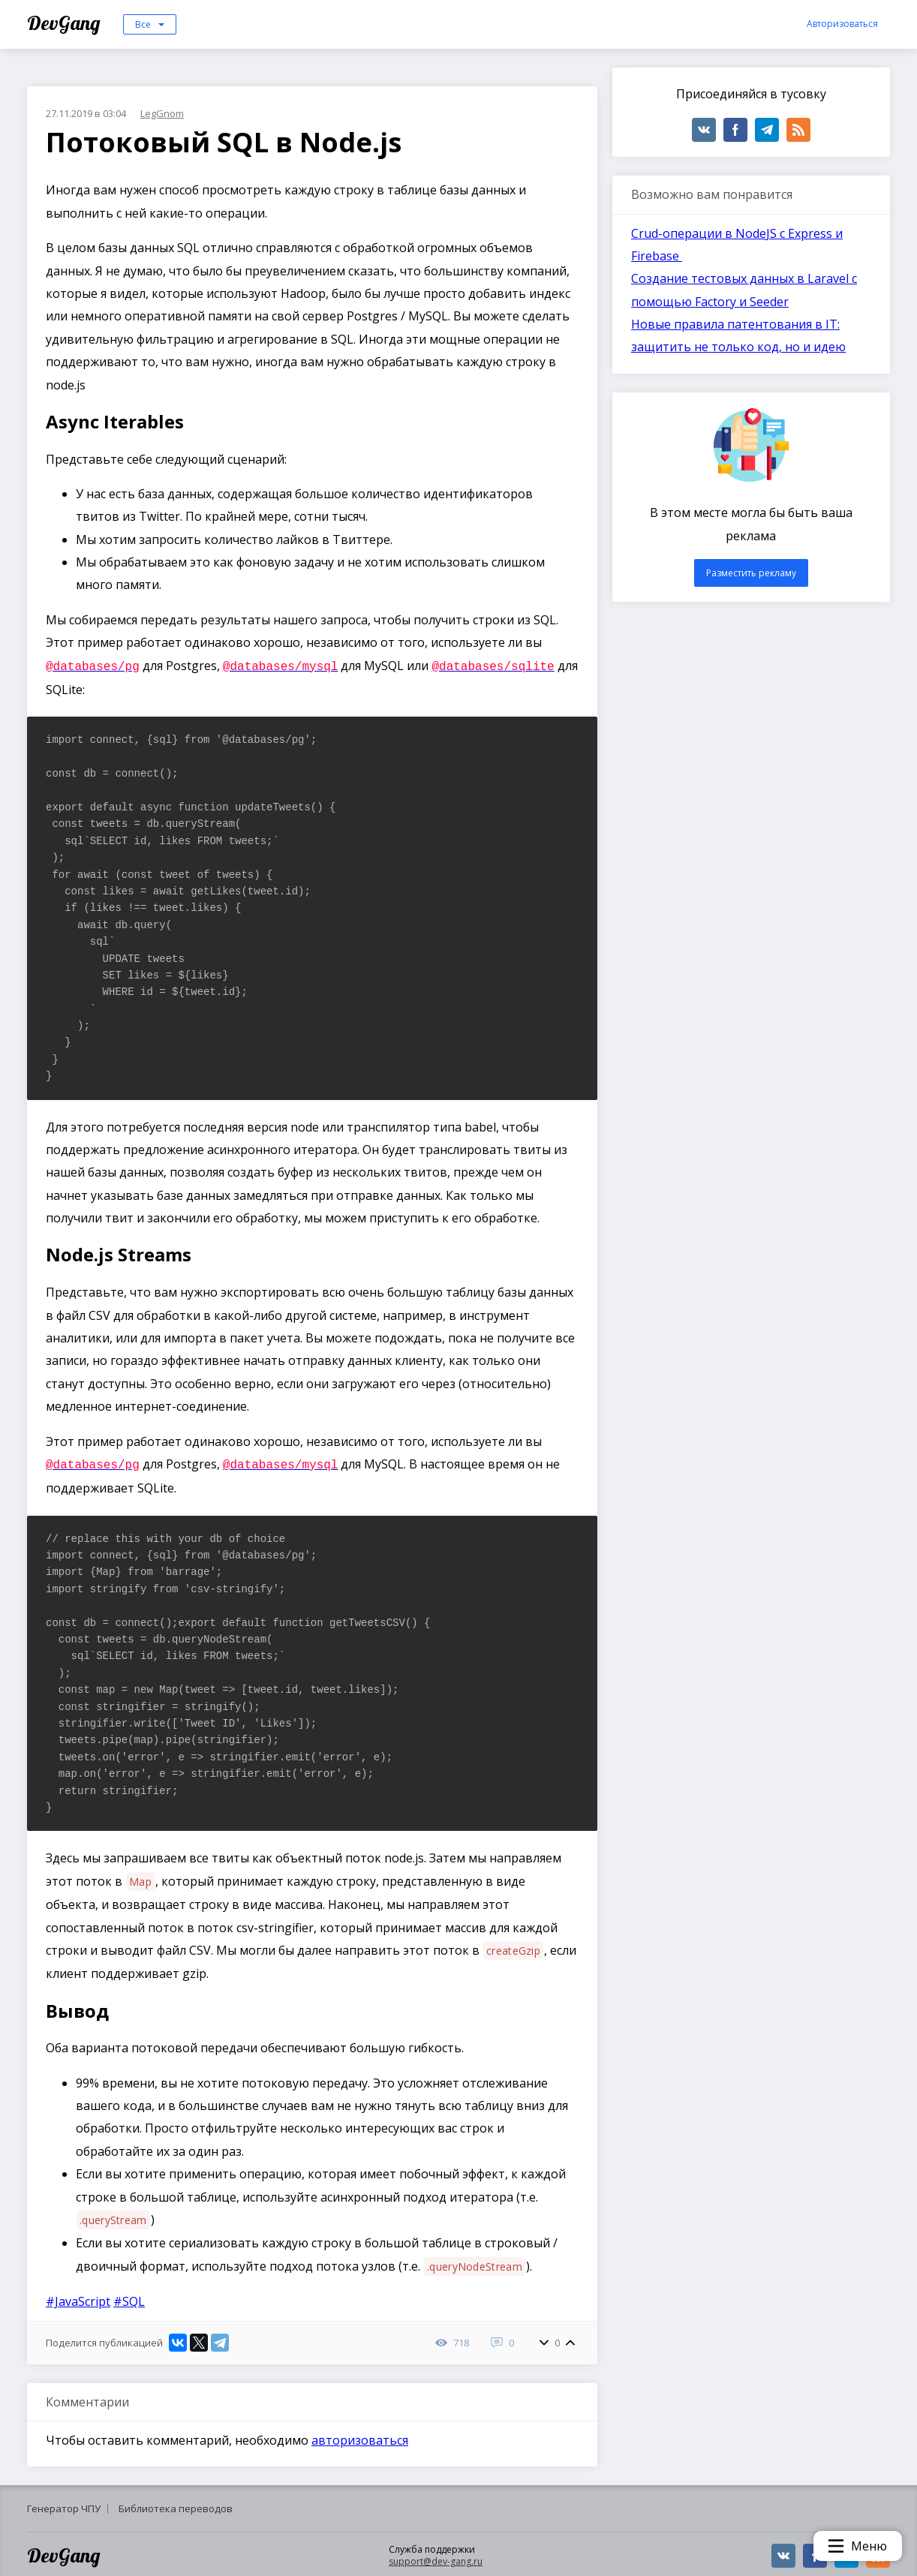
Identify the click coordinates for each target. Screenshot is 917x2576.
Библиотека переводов (176, 2505)
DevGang (65, 23)
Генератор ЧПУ (64, 2505)
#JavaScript (78, 2298)
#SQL (129, 2298)
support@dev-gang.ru (436, 2558)
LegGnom (162, 113)
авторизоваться (359, 2437)
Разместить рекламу (751, 573)
